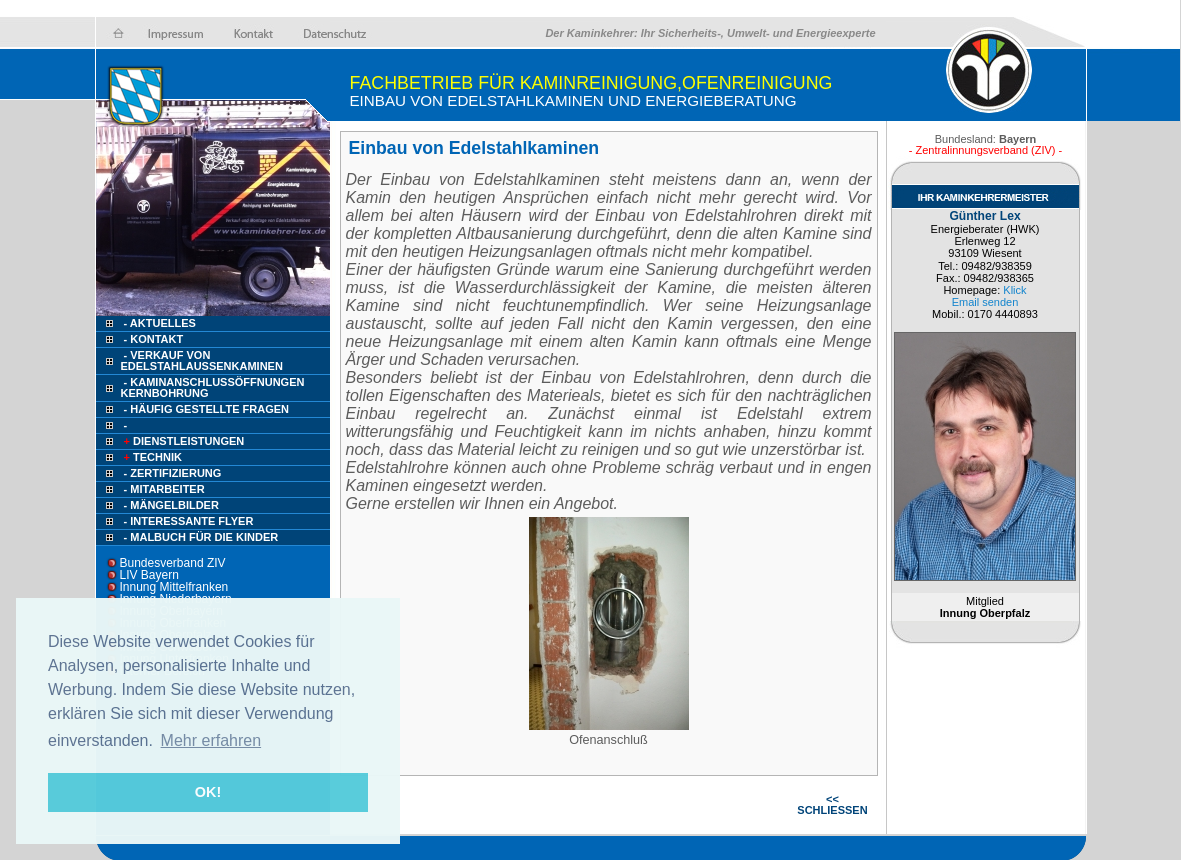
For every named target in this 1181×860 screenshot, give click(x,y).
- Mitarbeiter (164, 489)
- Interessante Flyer (189, 521)
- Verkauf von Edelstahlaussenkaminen (202, 360)
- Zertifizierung (173, 473)
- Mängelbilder (171, 505)
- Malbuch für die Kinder (201, 537)
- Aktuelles (158, 323)
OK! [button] (208, 792)
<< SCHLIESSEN (832, 804)
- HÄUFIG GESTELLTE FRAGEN (206, 409)
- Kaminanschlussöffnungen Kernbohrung (213, 387)
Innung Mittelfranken (174, 587)
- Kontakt (152, 339)
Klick (1014, 290)
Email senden (985, 302)
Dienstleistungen (183, 441)
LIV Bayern (149, 575)
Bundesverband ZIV (173, 563)
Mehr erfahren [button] (211, 740)
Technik (151, 457)
